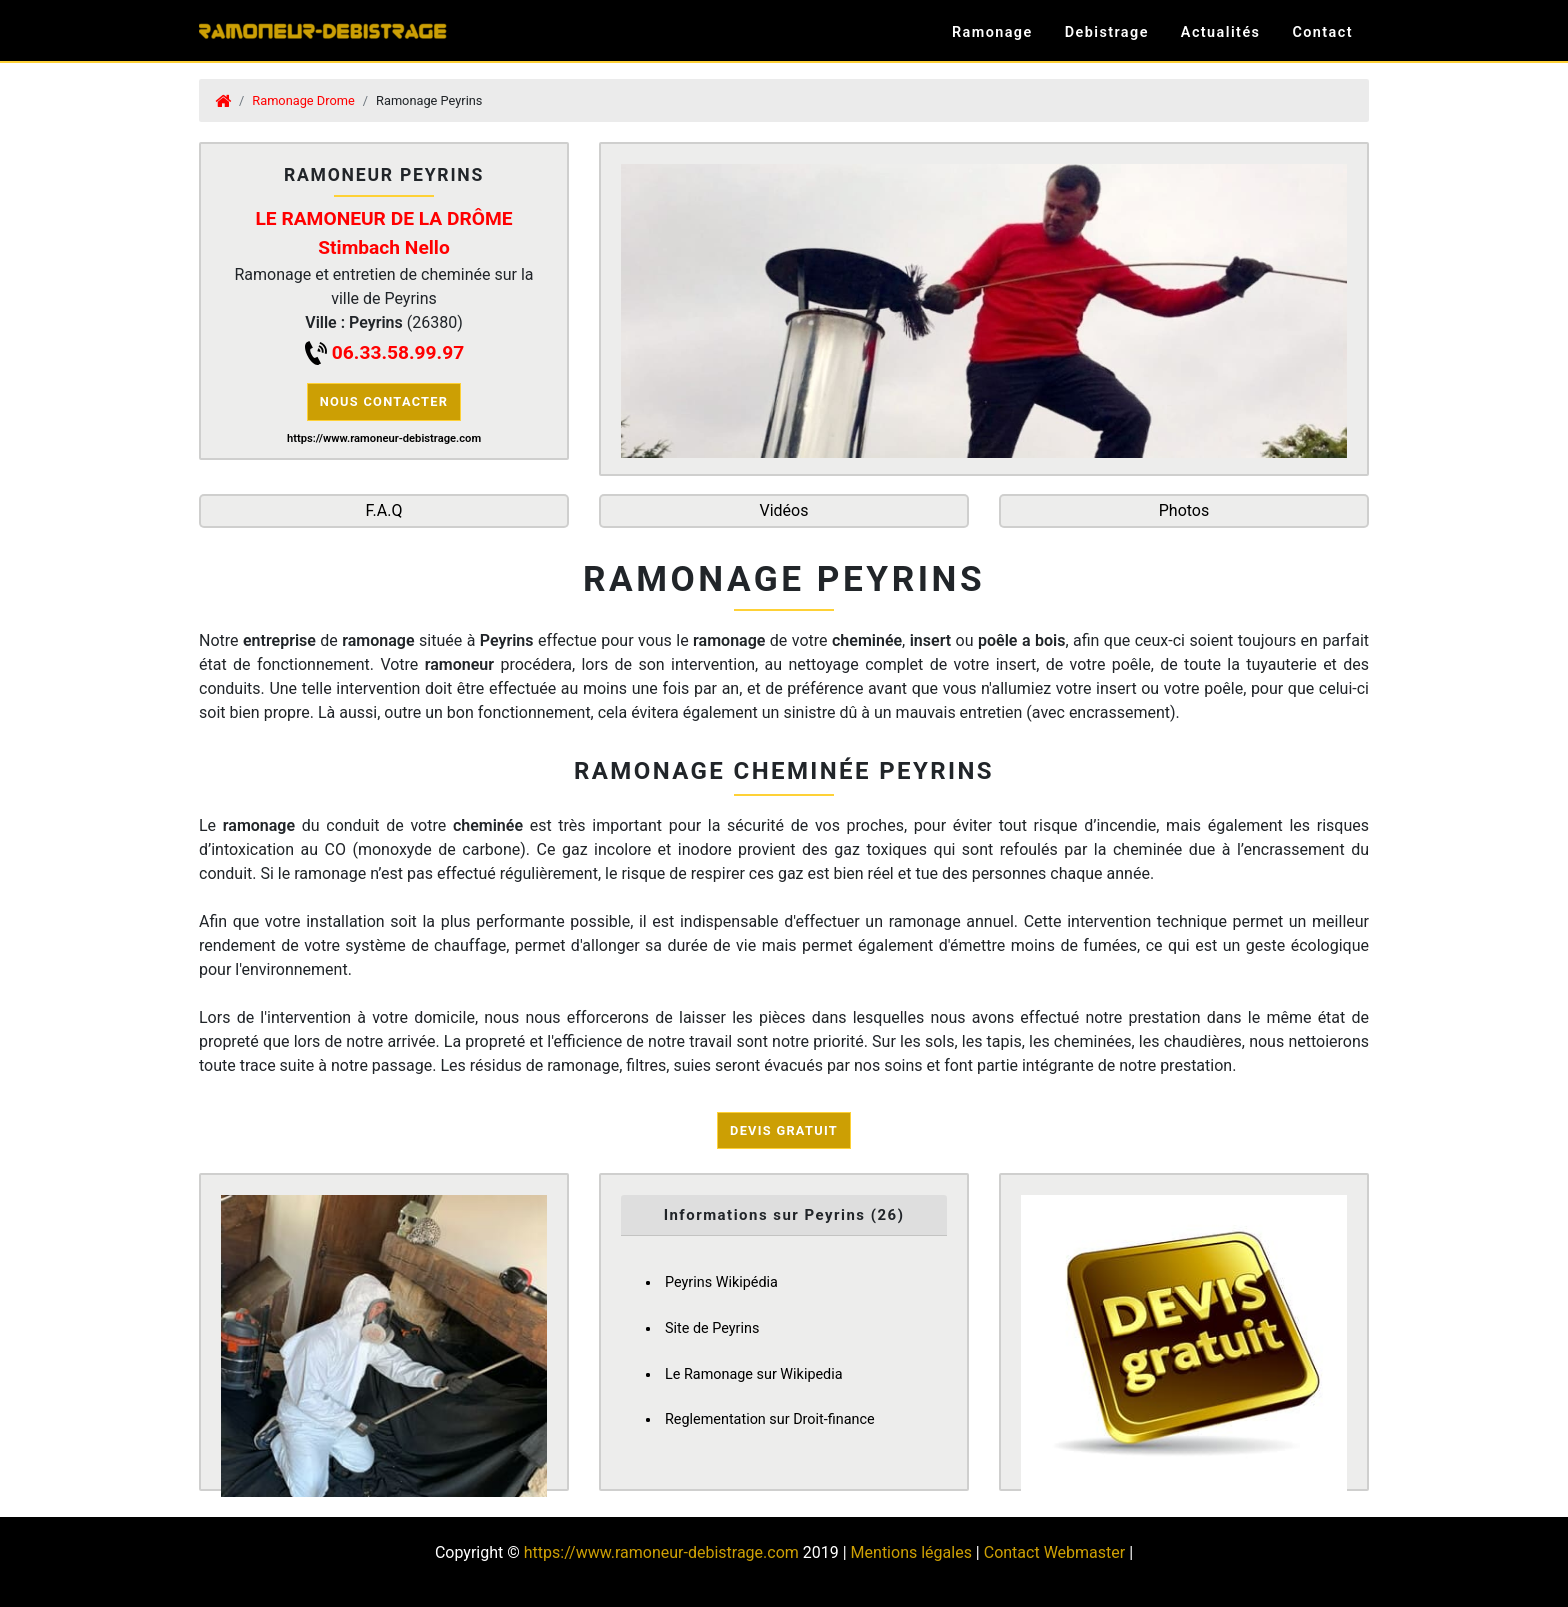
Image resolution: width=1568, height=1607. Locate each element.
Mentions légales (911, 1552)
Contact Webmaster (1054, 1552)
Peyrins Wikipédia (721, 1282)
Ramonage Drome (303, 100)
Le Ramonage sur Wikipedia (754, 1374)
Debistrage (1107, 32)
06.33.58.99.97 (398, 352)
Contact (1322, 32)
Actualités (1221, 32)
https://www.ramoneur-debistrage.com (661, 1552)
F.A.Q (384, 510)
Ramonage (992, 32)
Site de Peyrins (712, 1328)
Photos (1184, 510)
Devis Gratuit (784, 1130)
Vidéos (784, 510)
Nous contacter (384, 401)
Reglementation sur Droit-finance (770, 1419)
